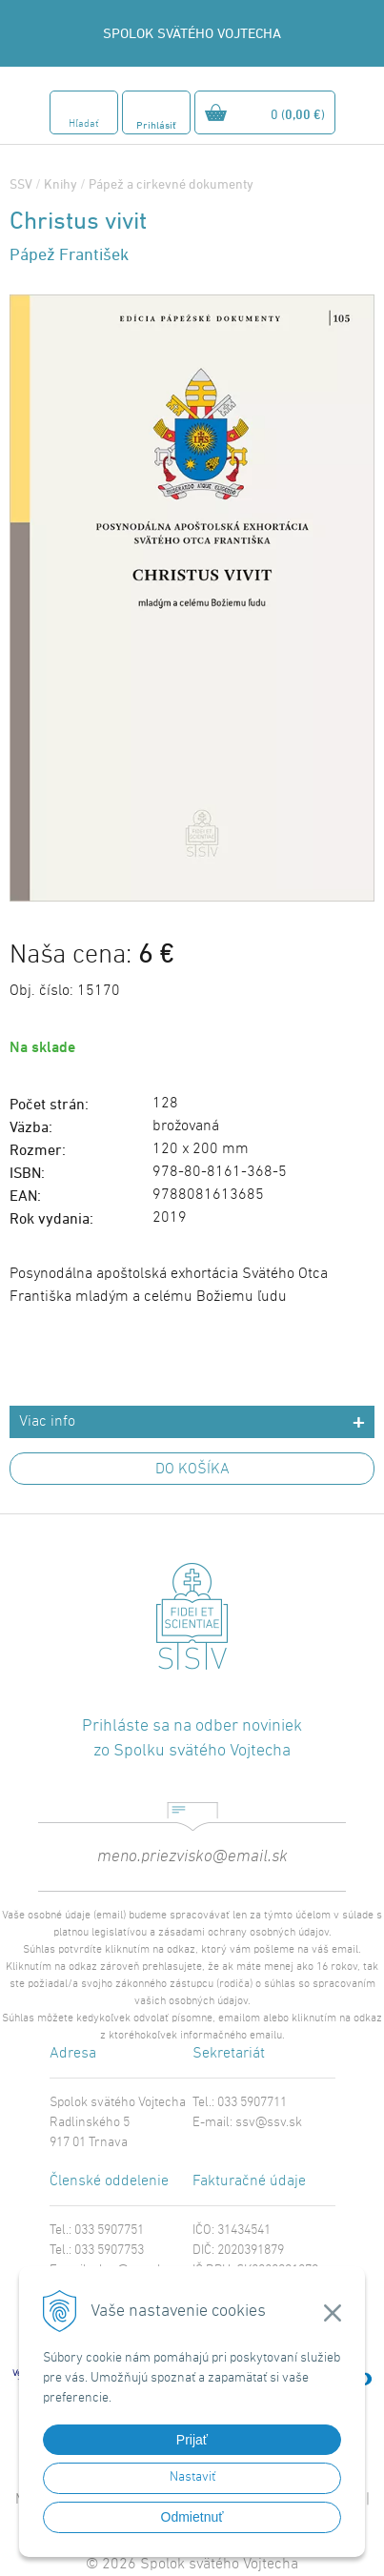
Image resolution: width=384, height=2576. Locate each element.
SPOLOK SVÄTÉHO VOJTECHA (192, 33)
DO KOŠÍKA (192, 1469)
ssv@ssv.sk (268, 2123)
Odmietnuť (192, 2517)
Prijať (192, 2439)
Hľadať (83, 124)
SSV (21, 183)
